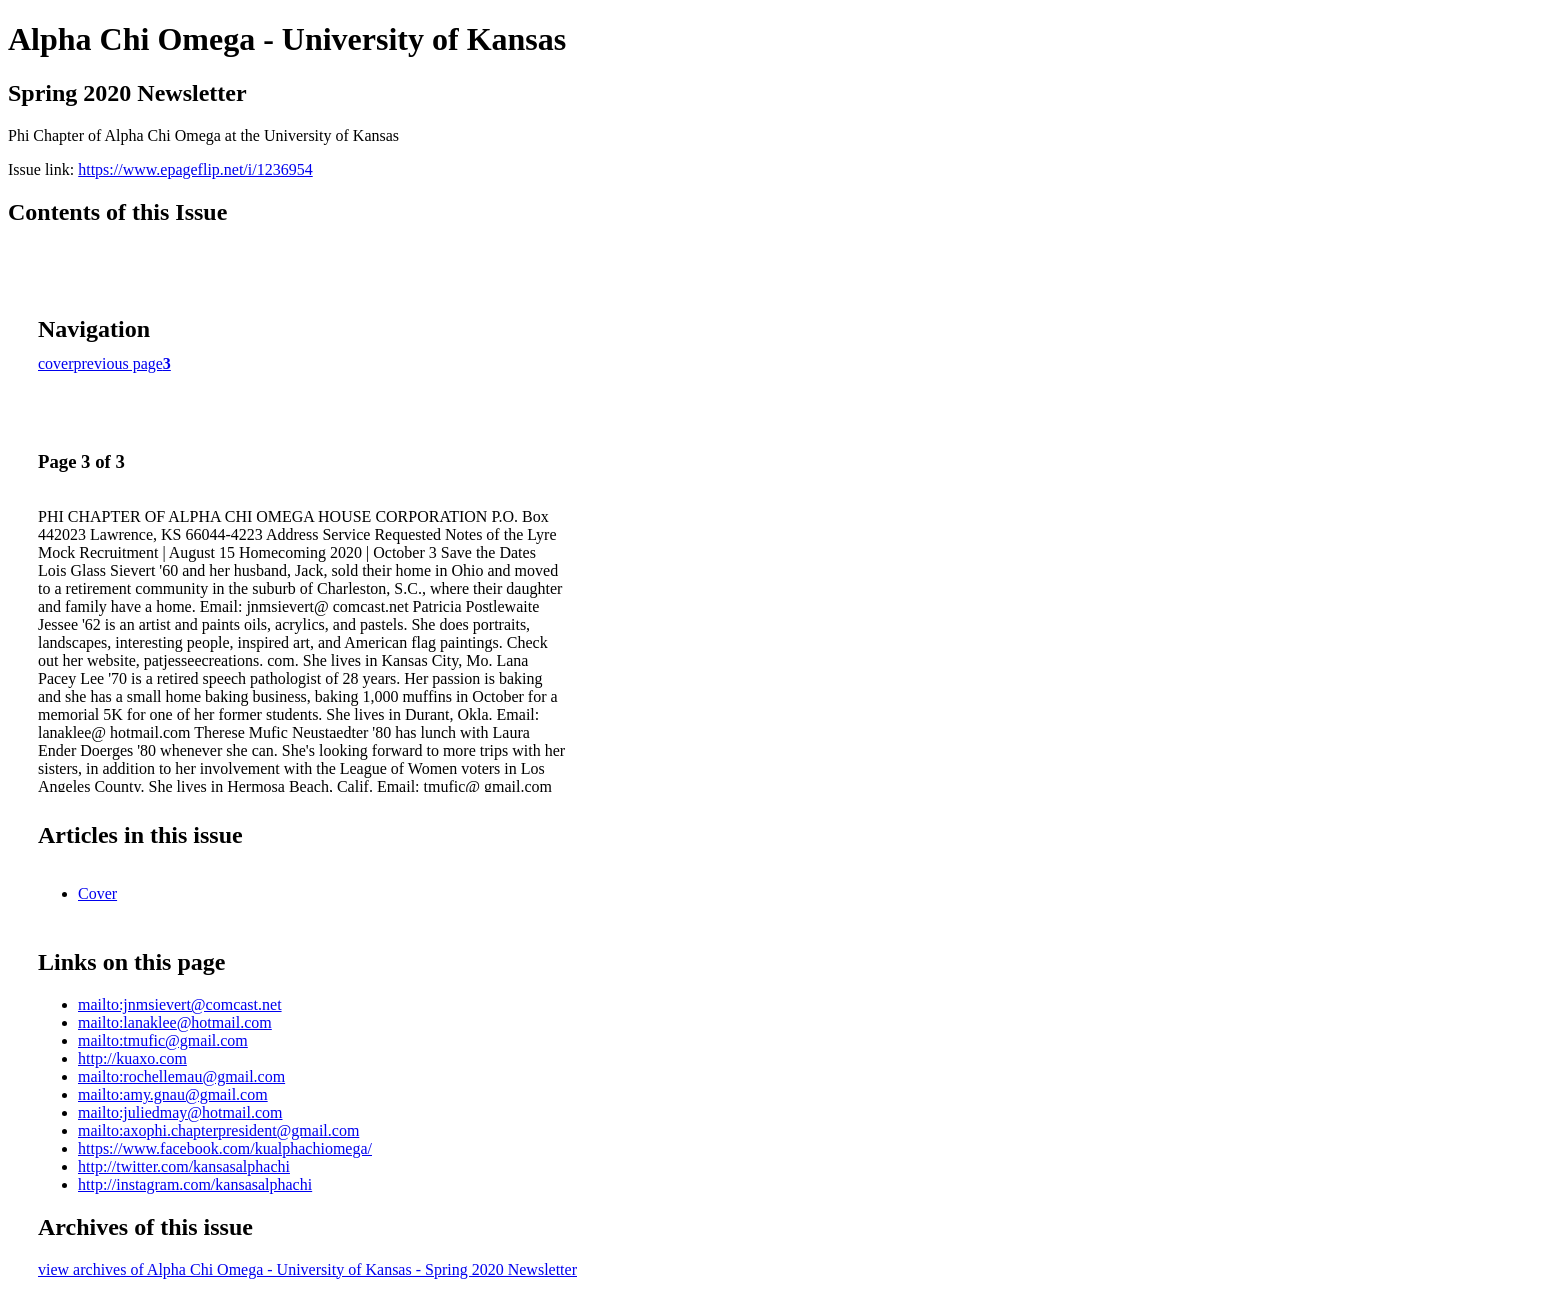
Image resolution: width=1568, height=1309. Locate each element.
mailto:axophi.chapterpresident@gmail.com (218, 1130)
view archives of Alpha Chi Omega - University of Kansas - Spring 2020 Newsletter (307, 1269)
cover (56, 363)
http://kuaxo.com (132, 1058)
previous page (118, 363)
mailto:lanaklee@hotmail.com (175, 1022)
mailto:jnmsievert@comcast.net (180, 1004)
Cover (97, 893)
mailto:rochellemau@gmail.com (181, 1076)
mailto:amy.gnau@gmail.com (173, 1094)
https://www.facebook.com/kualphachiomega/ (225, 1148)
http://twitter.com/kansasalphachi (184, 1166)
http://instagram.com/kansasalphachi (195, 1184)
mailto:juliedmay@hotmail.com (180, 1112)
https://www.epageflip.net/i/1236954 (195, 169)
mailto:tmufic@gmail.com (163, 1040)
